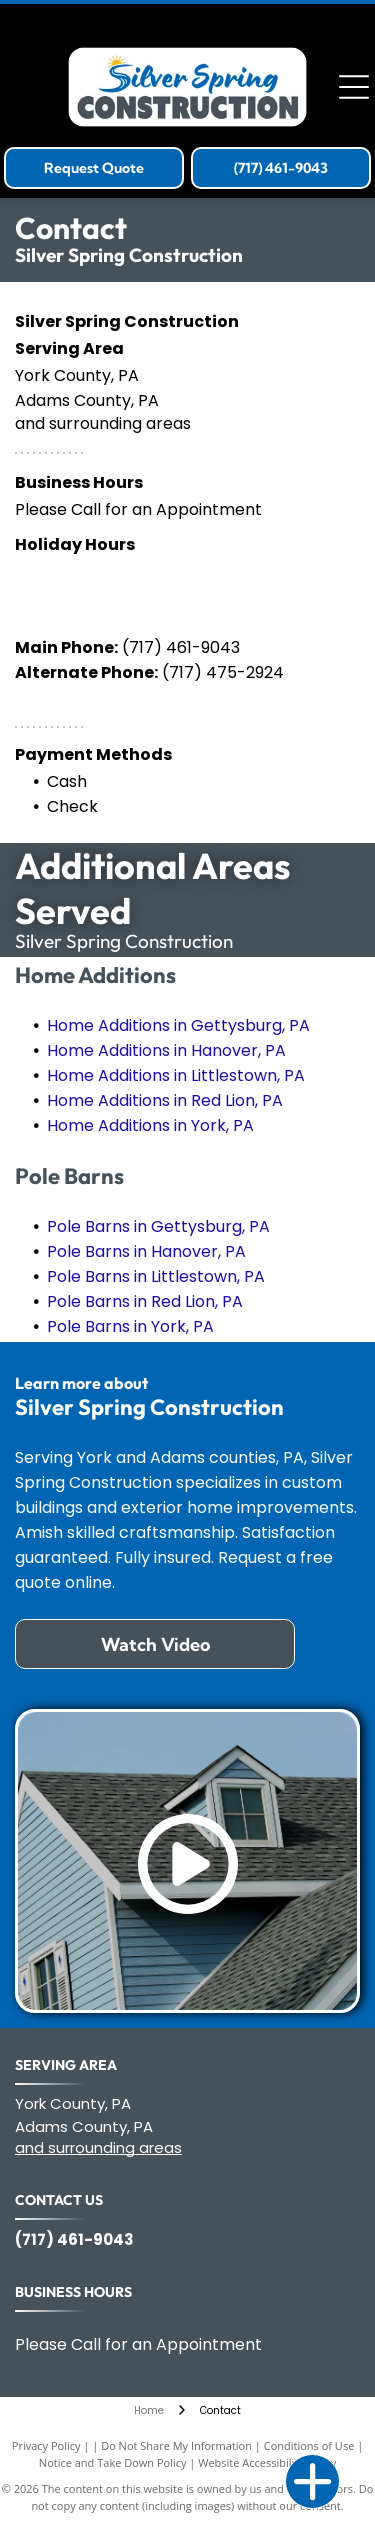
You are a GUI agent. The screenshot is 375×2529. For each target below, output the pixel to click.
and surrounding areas (98, 2147)
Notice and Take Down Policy (113, 2462)
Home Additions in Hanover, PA (166, 1050)
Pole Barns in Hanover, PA (146, 1251)
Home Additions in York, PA (150, 1125)
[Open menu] (354, 87)
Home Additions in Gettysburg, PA (178, 1025)
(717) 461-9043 (181, 647)
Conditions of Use (309, 2445)
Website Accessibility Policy (267, 2462)
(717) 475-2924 (223, 672)
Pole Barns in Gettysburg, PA (158, 1226)
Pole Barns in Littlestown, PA (156, 1276)
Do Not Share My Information (176, 2445)
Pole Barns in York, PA (130, 1326)
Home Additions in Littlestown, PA (176, 1075)
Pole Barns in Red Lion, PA (145, 1301)
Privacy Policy (46, 2445)
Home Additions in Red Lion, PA (165, 1100)
